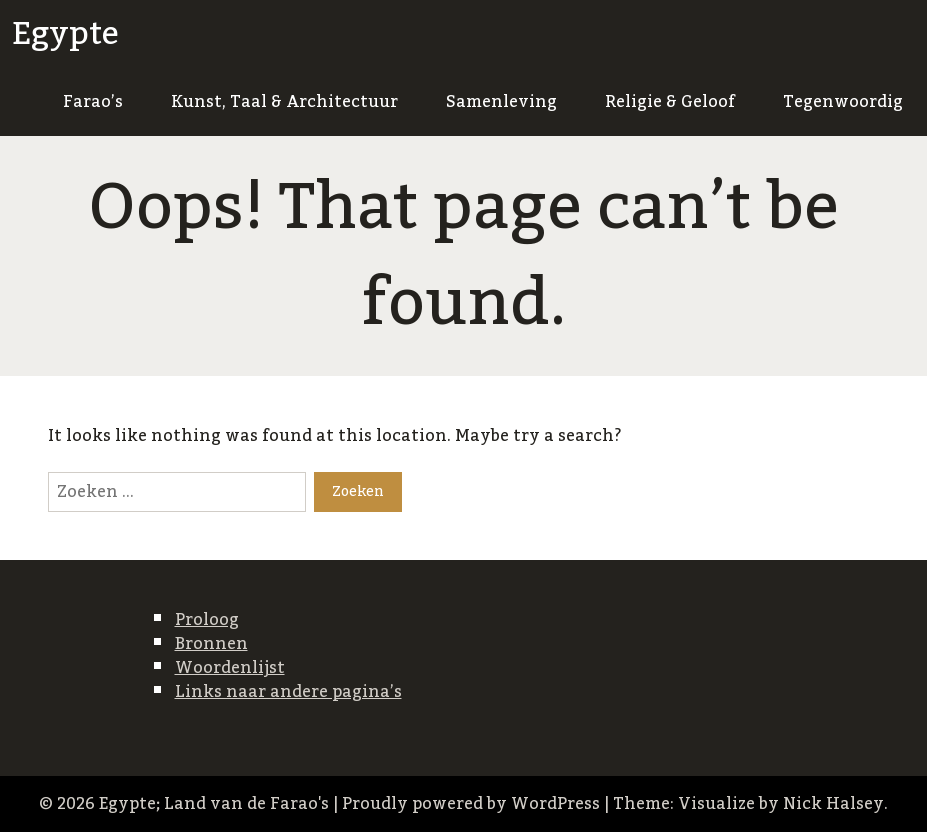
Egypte (65, 34)
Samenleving (501, 102)
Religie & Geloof (670, 102)
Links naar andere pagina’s (288, 692)
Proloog (207, 620)
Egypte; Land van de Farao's (214, 804)
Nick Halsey (833, 804)
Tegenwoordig (843, 102)
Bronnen (211, 644)
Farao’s (93, 102)
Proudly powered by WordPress (471, 804)
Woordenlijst (230, 668)
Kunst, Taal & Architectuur (284, 102)
